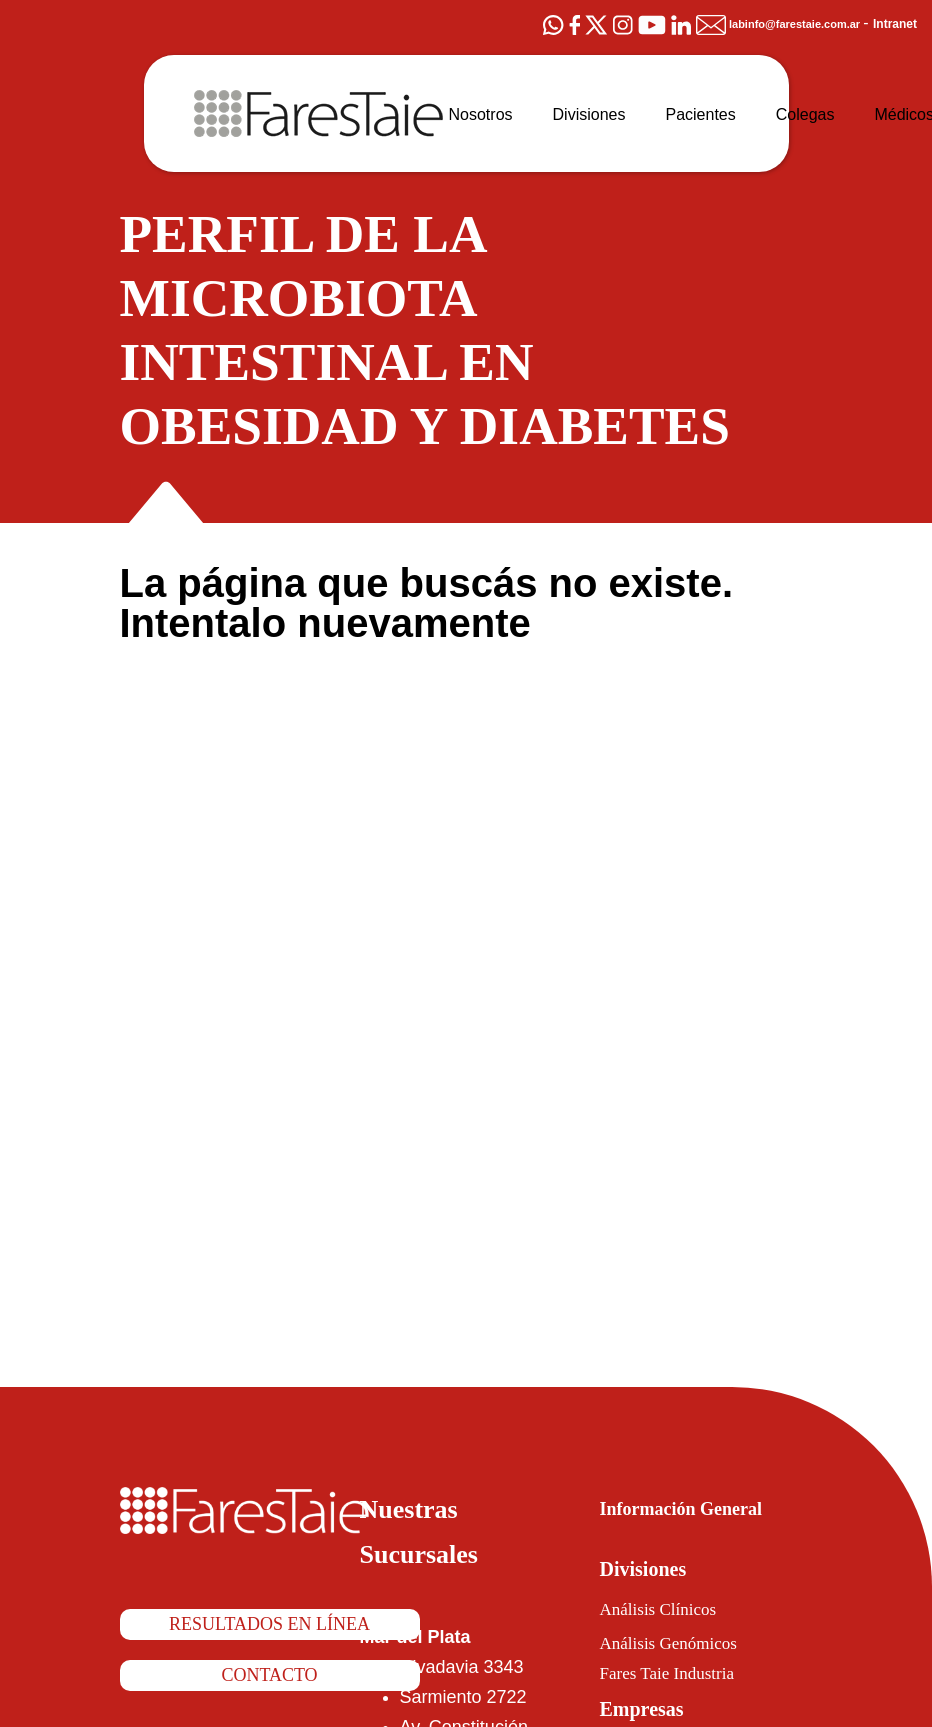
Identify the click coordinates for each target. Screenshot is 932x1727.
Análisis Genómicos (684, 1643)
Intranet (892, 23)
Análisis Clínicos (668, 1609)
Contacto (270, 1677)
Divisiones (652, 1569)
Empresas (653, 1709)
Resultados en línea (270, 1625)
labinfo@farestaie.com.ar (764, 24)
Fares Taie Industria (685, 1673)
